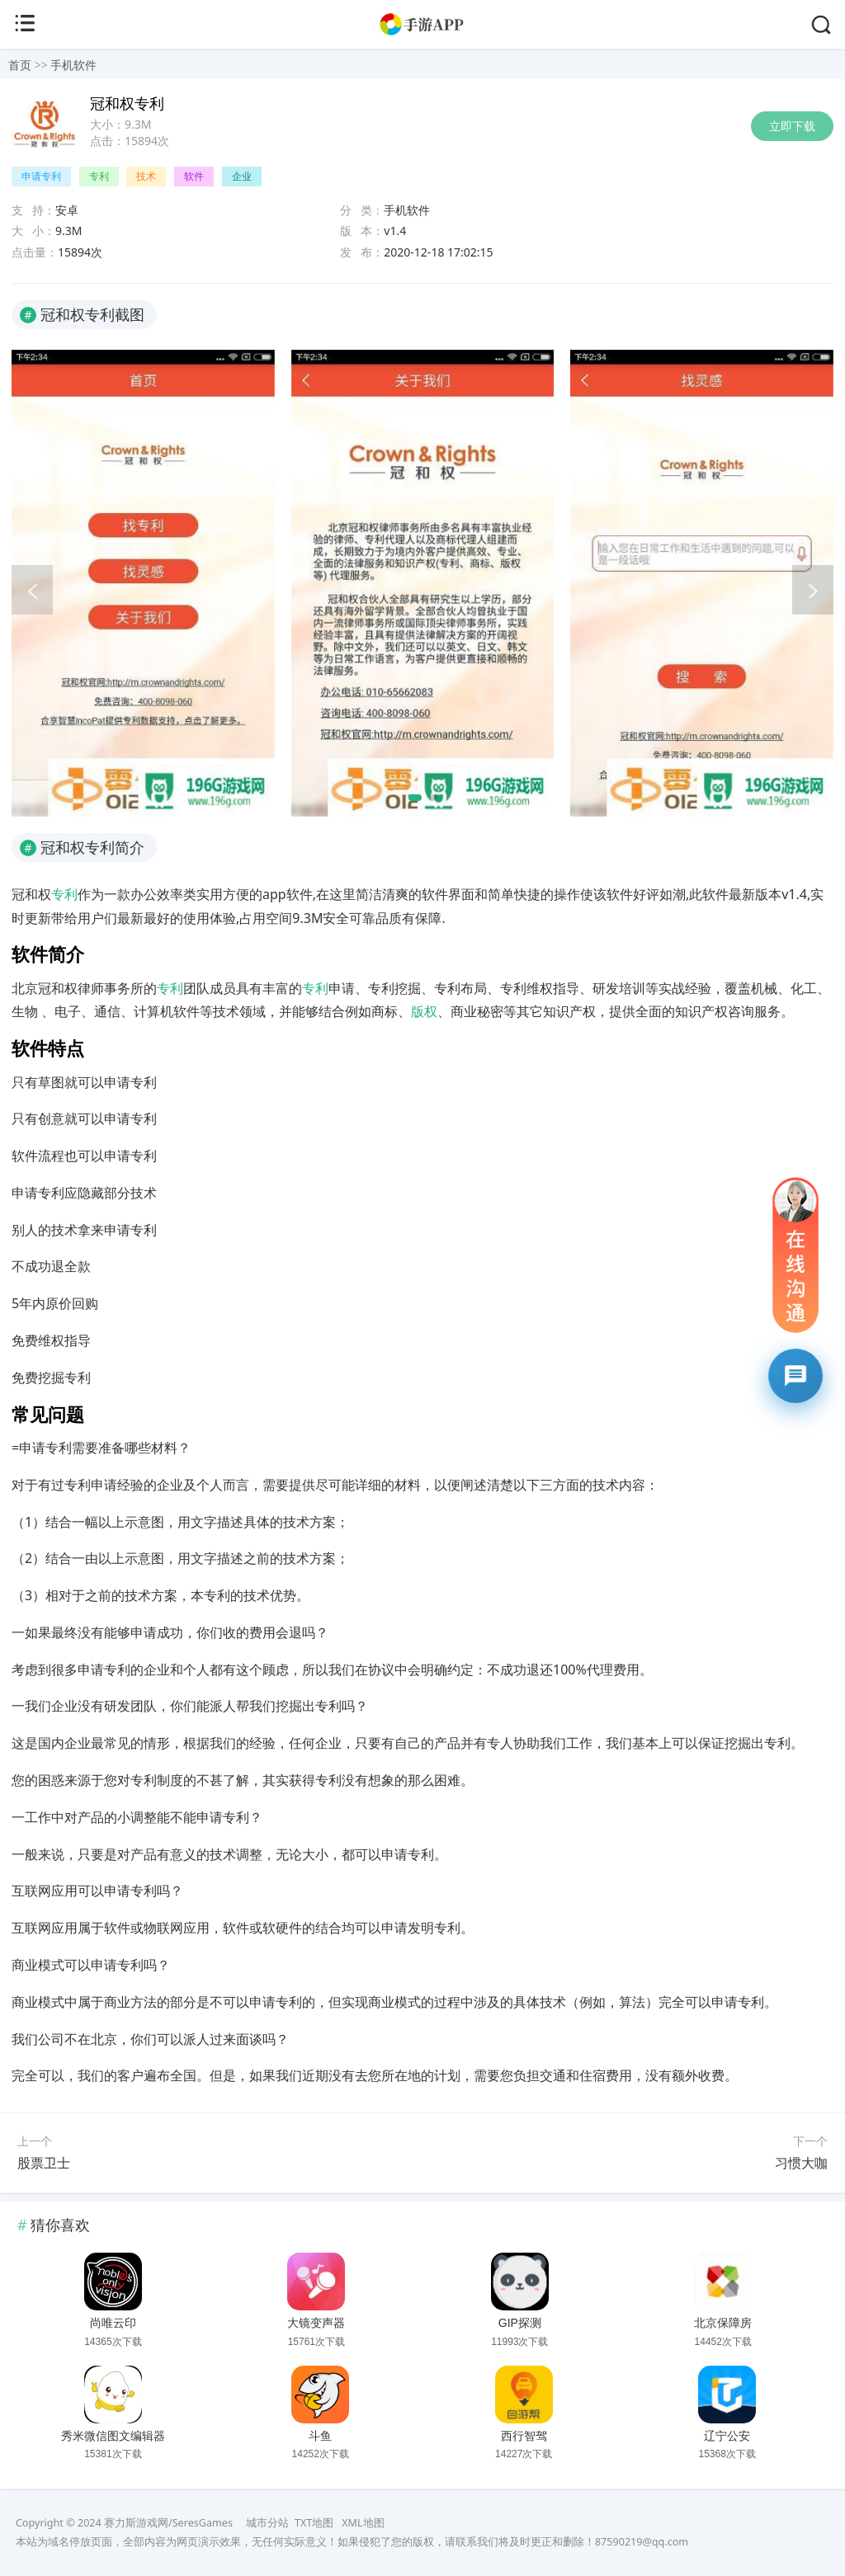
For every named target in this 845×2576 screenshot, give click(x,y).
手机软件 (73, 65)
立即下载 (792, 126)
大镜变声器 (316, 2322)
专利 (99, 176)
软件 (194, 176)
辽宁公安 (727, 2435)
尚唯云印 (113, 2322)
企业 (242, 176)
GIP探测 (519, 2322)
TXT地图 (314, 2523)
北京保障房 (723, 2322)
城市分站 (267, 2523)
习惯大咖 (801, 2163)
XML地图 (363, 2523)
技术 (146, 176)
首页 (19, 65)
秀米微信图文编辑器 (113, 2435)
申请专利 (41, 176)
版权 (424, 1011)
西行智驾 (524, 2435)
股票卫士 (43, 2163)
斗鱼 (320, 2435)
